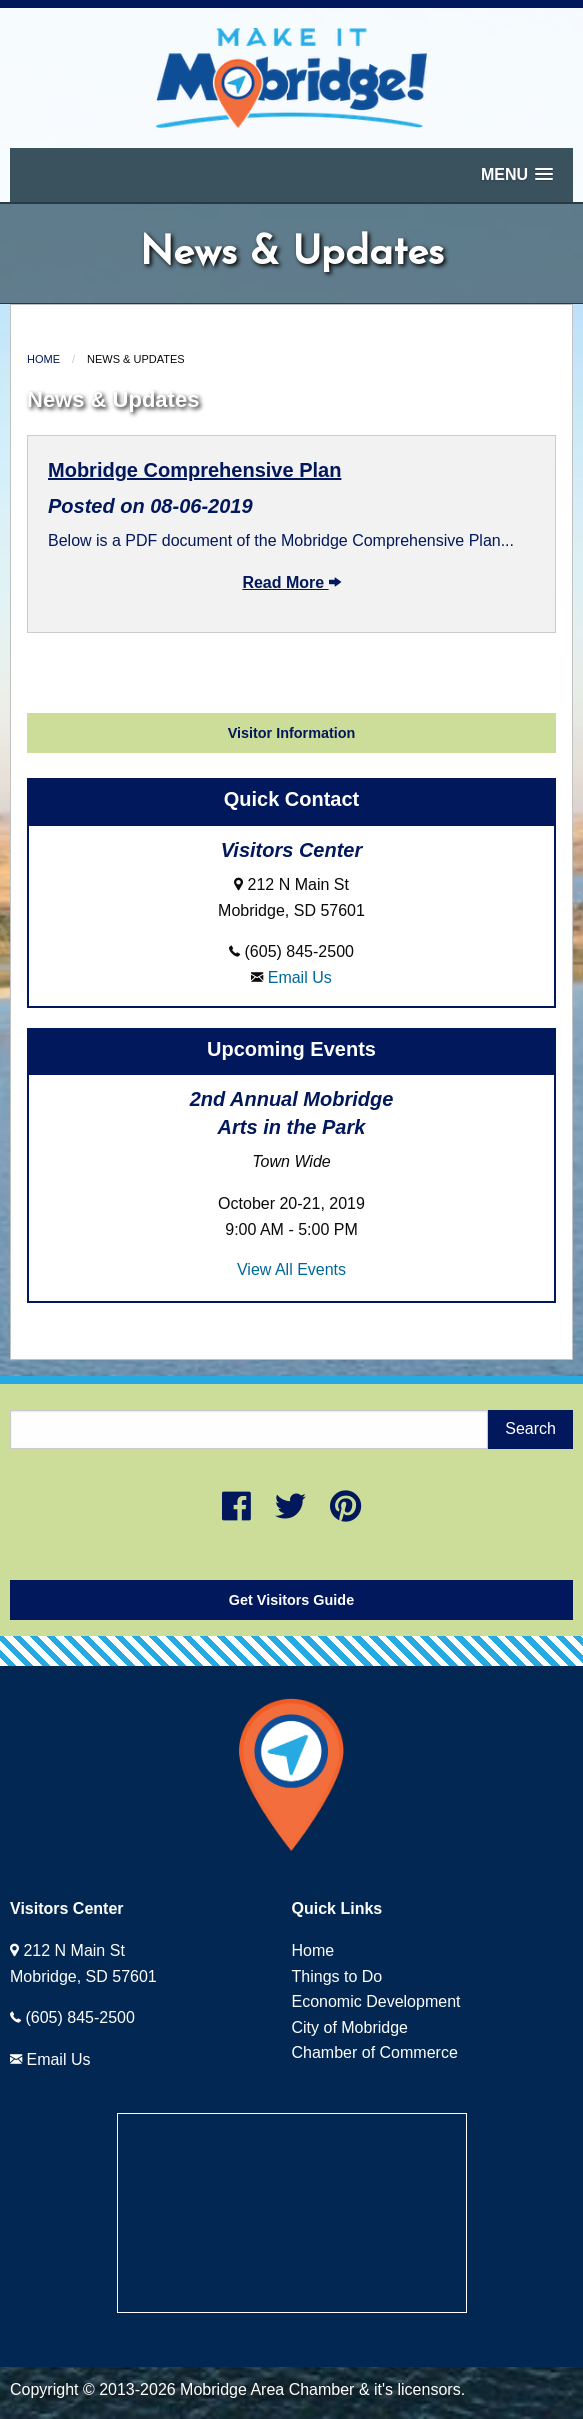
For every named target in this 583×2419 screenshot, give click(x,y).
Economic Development (376, 2001)
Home (43, 359)
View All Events (291, 1269)
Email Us (300, 977)
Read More (291, 582)
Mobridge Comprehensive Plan (194, 470)
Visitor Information (292, 733)
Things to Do (337, 1976)
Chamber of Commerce (375, 2052)
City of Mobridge (350, 2027)
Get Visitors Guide (291, 1600)
